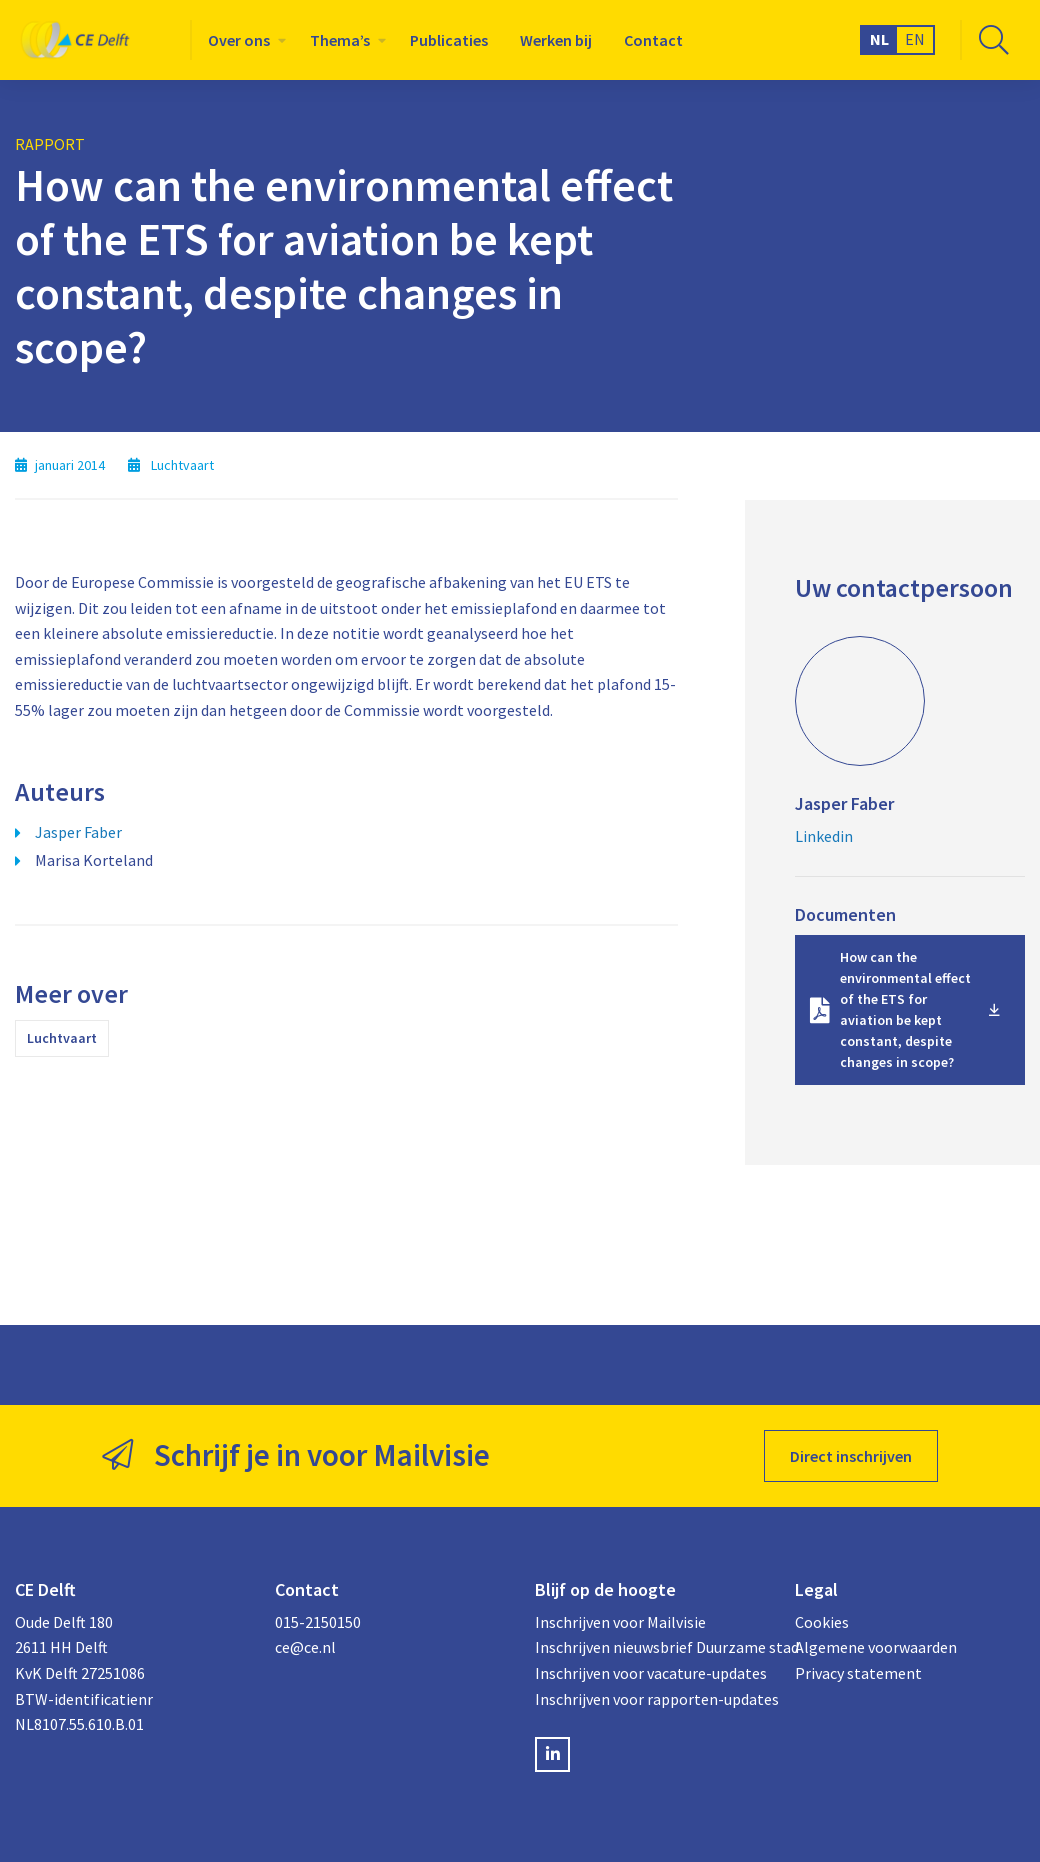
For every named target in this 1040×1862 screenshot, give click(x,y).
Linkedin (824, 836)
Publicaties (449, 40)
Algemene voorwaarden (876, 1647)
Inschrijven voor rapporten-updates (650, 1699)
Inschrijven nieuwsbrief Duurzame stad (650, 1647)
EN (915, 39)
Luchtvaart (62, 1038)
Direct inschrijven (851, 1456)
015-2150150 (318, 1622)
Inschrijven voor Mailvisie (620, 1622)
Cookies (822, 1622)
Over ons (239, 40)
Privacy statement (858, 1673)
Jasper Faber (78, 832)
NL (879, 39)
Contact (653, 40)
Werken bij (556, 40)
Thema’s (340, 40)
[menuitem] (243, 40)
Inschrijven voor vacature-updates (650, 1673)
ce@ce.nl (305, 1647)
